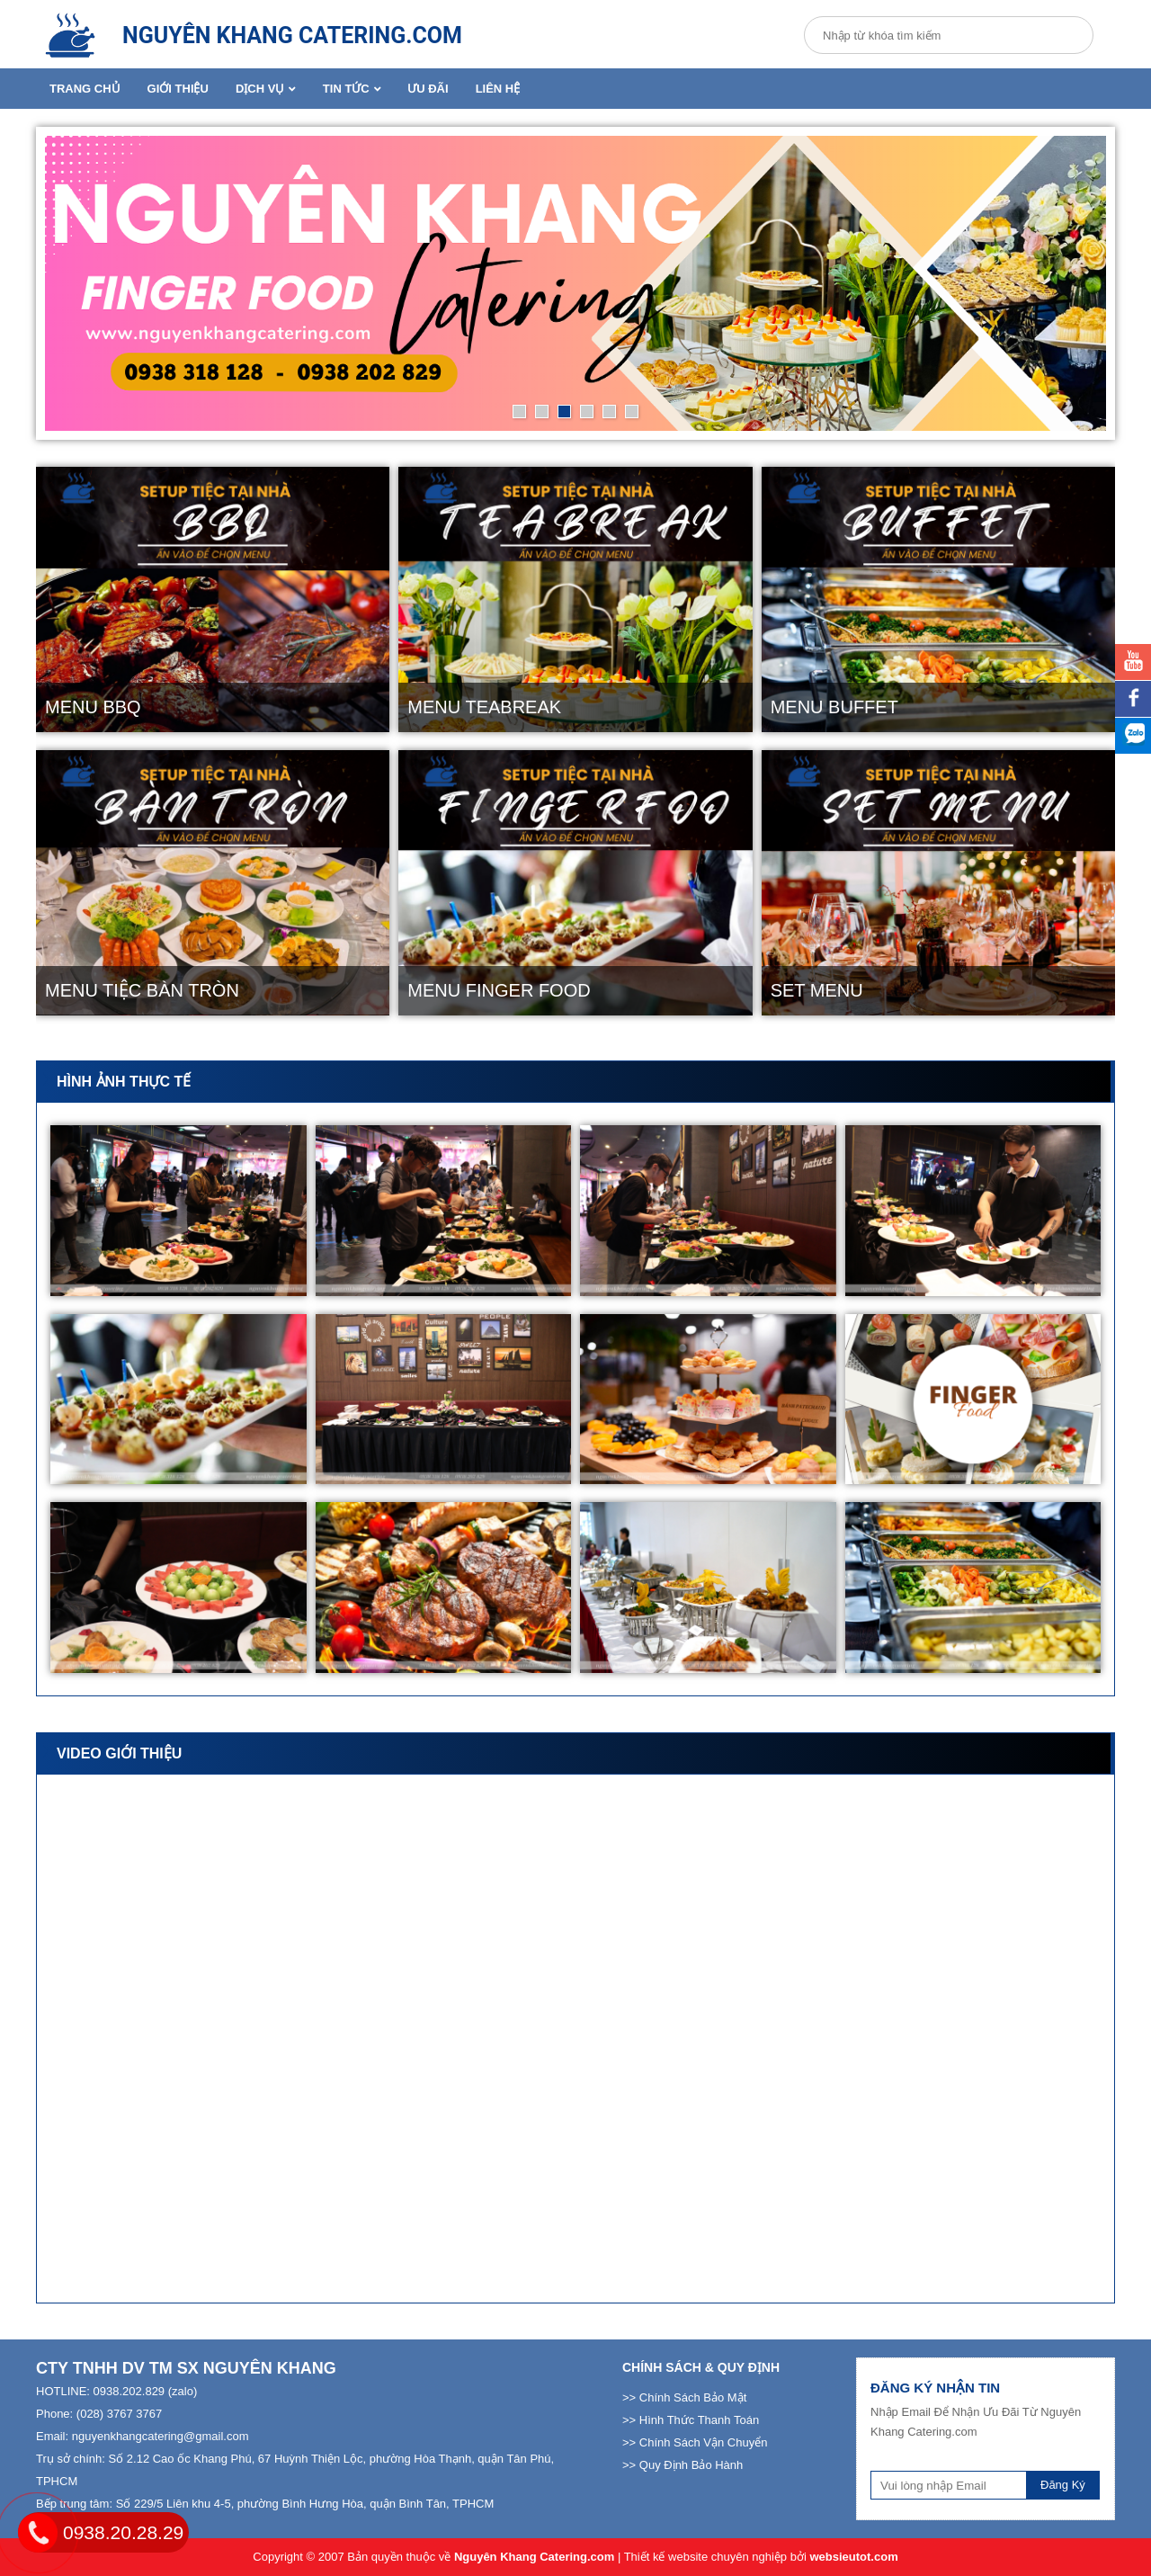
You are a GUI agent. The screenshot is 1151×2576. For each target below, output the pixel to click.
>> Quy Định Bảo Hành (682, 2465)
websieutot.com (853, 2556)
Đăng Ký (1062, 2484)
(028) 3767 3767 (119, 2413)
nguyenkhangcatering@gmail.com (160, 2436)
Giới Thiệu (178, 88)
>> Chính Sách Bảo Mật (684, 2397)
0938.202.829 (129, 2391)
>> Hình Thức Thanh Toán (690, 2420)
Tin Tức (351, 88)
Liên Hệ (498, 88)
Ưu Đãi (427, 88)
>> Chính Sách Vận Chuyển (694, 2442)
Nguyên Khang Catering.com (534, 2556)
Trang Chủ (84, 88)
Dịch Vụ (266, 88)
